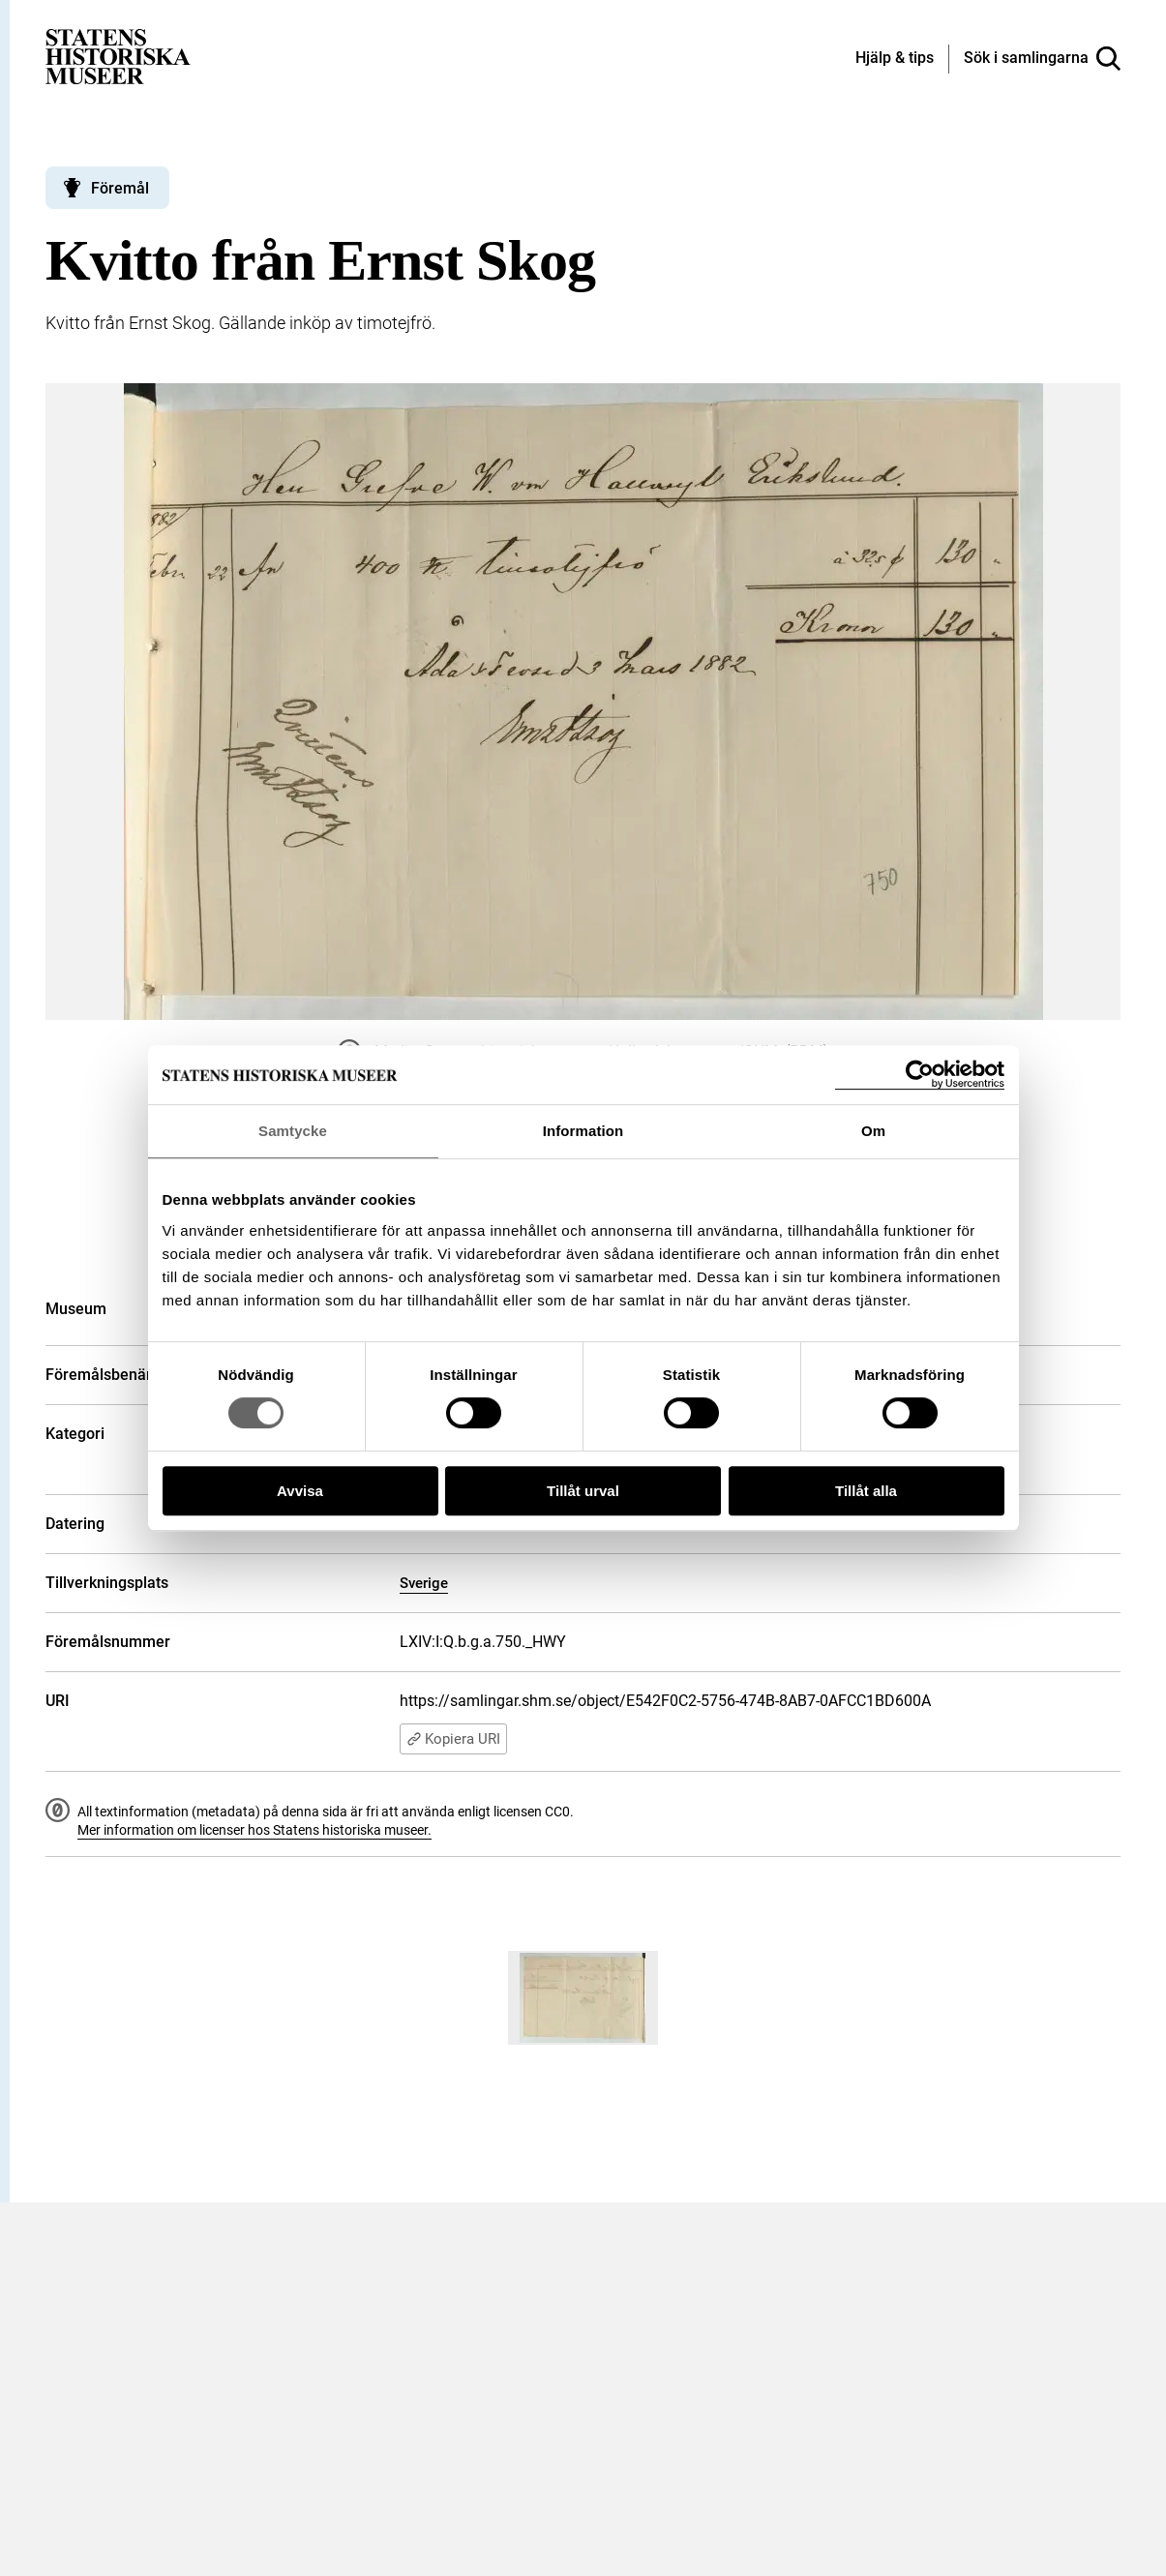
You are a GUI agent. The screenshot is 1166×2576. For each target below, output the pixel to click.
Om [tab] (873, 1131)
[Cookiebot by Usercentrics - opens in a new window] (919, 1075)
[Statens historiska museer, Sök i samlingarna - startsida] (118, 55)
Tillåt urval (583, 1491)
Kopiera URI (453, 1739)
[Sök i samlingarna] (1042, 59)
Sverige (424, 1583)
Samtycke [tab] (292, 1131)
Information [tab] (583, 1131)
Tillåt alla (866, 1491)
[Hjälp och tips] (894, 59)
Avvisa (300, 1491)
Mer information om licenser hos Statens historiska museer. (254, 1830)
